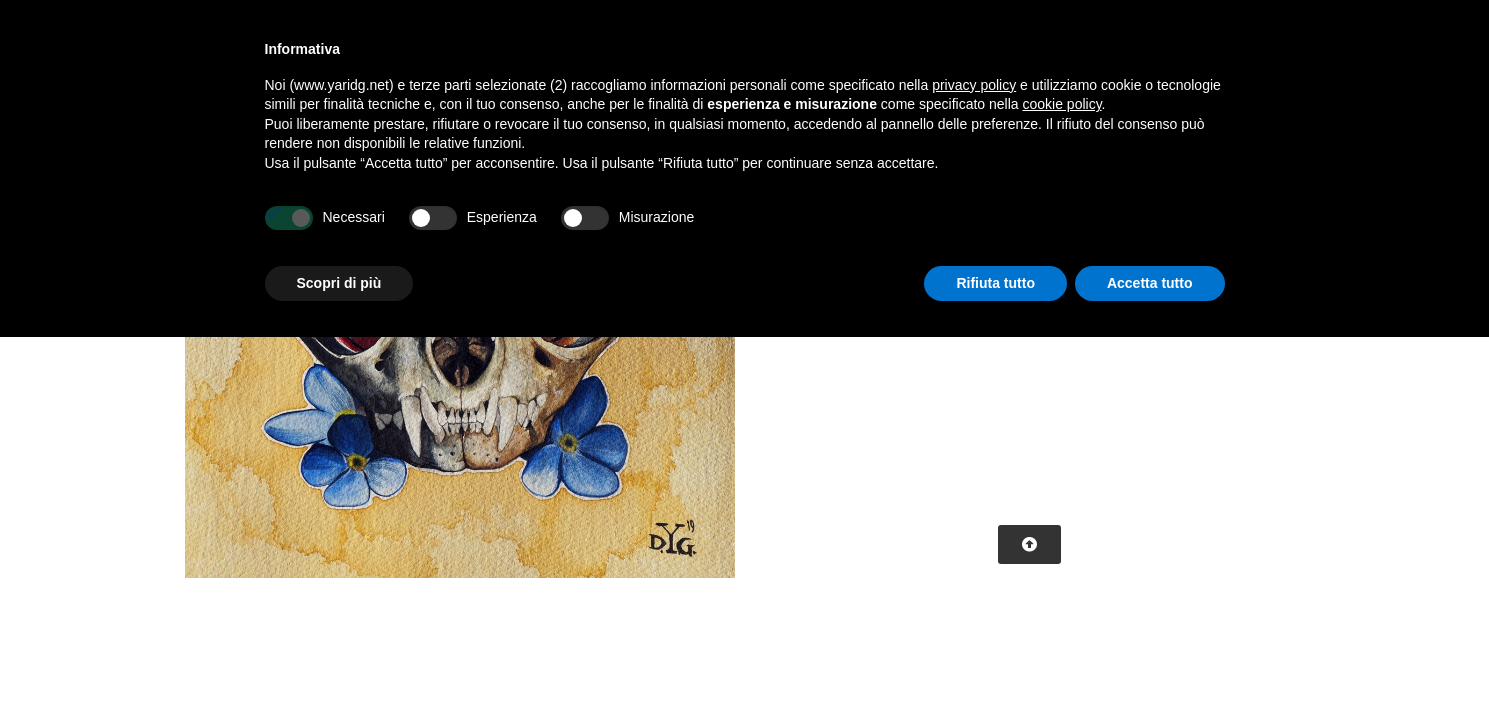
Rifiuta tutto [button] (995, 283)
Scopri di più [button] (339, 283)
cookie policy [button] (1061, 104)
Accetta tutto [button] (1150, 283)
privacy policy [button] (974, 85)
